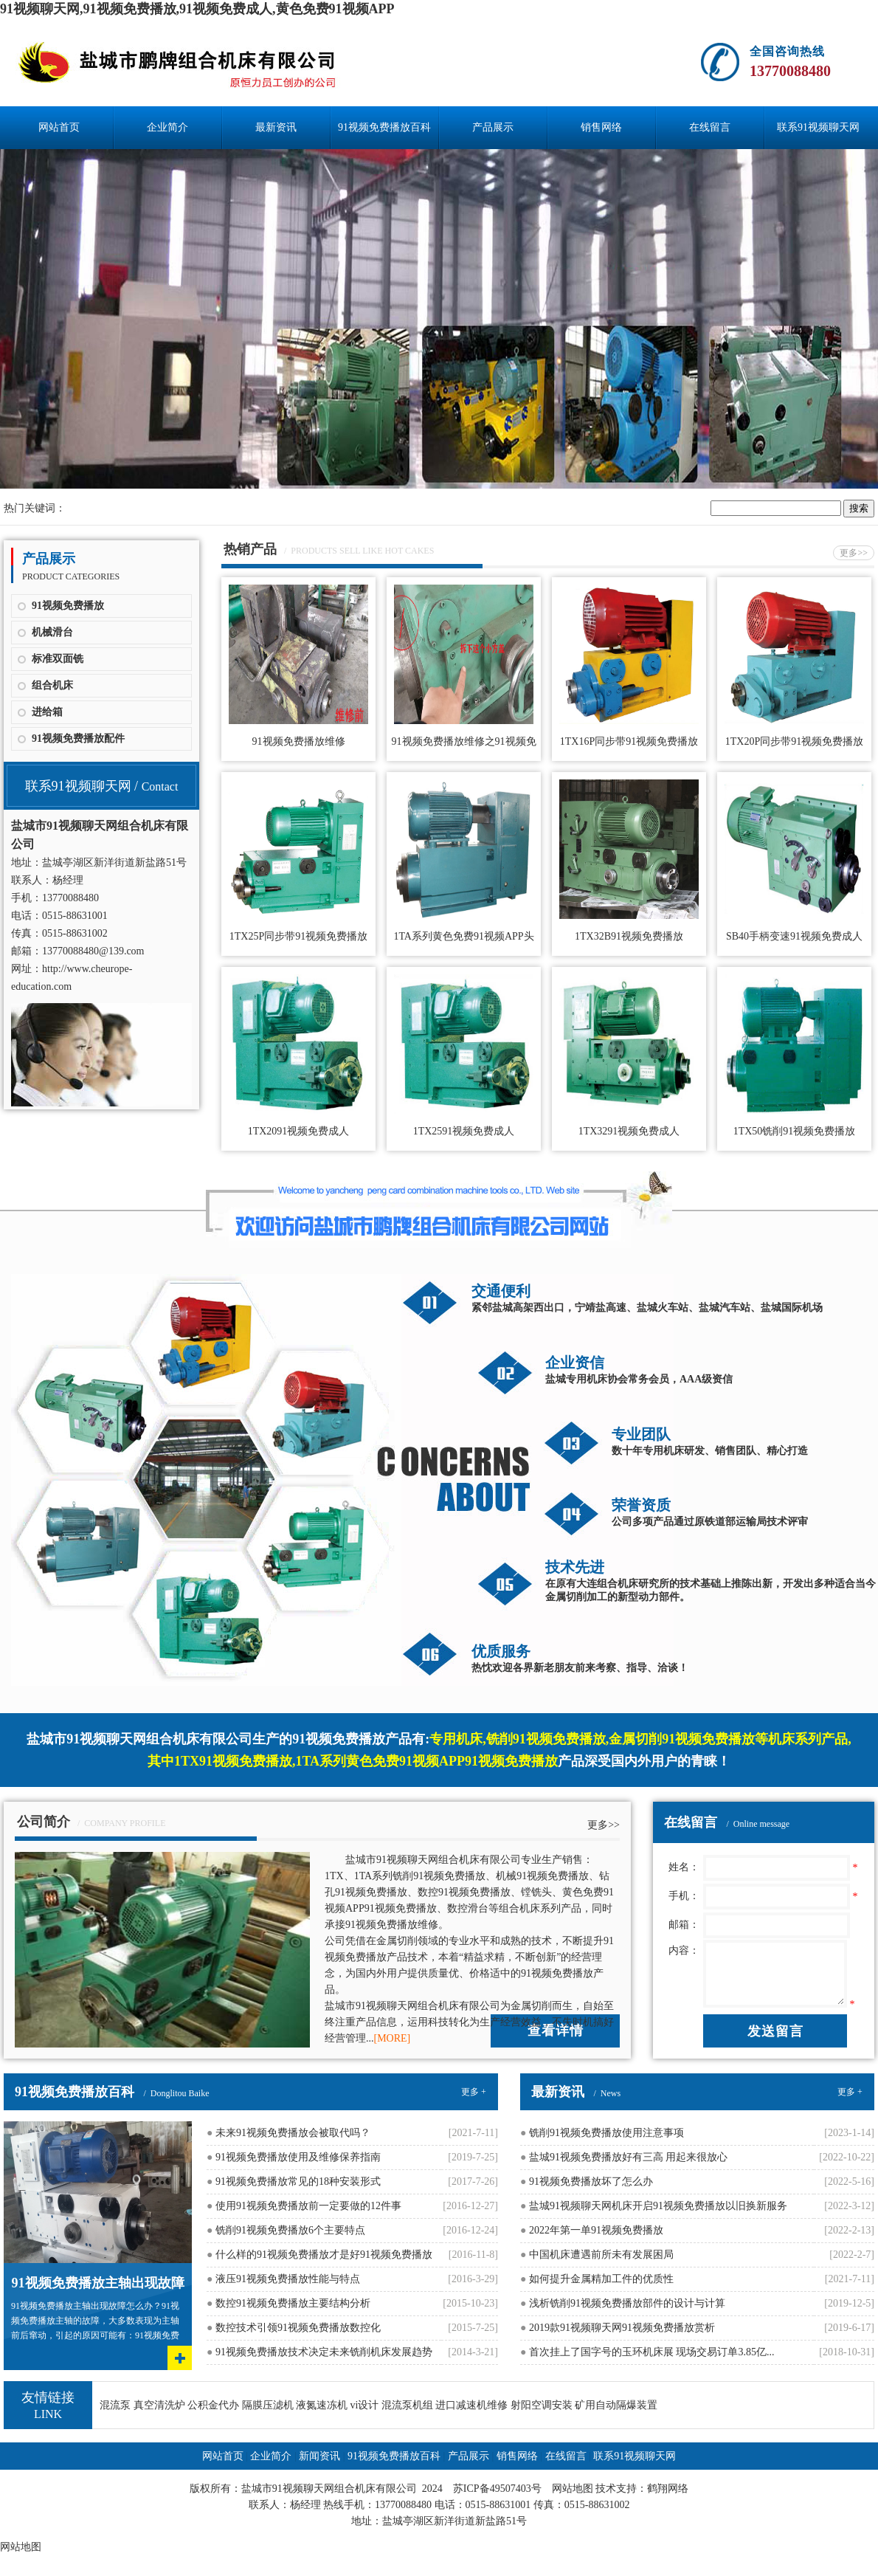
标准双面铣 (57, 658)
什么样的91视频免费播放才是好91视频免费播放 (319, 2254)
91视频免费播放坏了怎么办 (586, 2181)
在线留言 (709, 127)
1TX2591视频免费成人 (464, 1131)
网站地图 (572, 2488)
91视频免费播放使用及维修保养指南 (294, 2157)
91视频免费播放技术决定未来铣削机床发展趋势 (319, 2352)
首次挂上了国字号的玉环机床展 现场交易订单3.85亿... (647, 2352)
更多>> (854, 553)
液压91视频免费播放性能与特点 (283, 2278)
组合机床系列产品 (540, 1908)
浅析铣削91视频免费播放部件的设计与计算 (622, 2303)
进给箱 (47, 711)
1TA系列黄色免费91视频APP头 (463, 936)
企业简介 (167, 127)
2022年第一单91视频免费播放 (591, 2230)
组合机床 (52, 685)
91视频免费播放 (68, 605)
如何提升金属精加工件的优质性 (597, 2278)
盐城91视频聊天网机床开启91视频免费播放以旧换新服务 (653, 2205)
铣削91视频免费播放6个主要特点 (286, 2230)
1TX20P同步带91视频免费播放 (794, 741)
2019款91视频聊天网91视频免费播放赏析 (617, 2327)
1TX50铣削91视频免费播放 (794, 1131)
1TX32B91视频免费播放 (629, 936)
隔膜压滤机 (268, 2405)
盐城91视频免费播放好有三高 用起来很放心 (623, 2157)
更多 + (473, 2092)
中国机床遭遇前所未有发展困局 (597, 2254)
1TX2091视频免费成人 (299, 1131)
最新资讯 (276, 127)
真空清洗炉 (159, 2405)
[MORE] (392, 2038)
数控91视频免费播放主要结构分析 (288, 2303)
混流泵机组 (407, 2405)
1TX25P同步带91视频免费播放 (298, 936)
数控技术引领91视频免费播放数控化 (294, 2327)
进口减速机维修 (471, 2405)
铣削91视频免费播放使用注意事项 (602, 2132)
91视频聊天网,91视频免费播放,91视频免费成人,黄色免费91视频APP (197, 8)
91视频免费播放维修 (298, 741)
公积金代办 (213, 2405)
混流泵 (115, 2405)
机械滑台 (52, 632)
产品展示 (493, 127)
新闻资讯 (319, 2456)
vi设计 (364, 2405)
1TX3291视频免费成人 (629, 1131)
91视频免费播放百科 (384, 127)
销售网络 (601, 127)
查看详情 (556, 2030)
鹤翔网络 (667, 2488)
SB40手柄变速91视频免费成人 (794, 936)
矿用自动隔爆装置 (616, 2405)
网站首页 (59, 127)
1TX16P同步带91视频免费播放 (629, 741)
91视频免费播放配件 (78, 738)
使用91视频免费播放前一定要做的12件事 (304, 2205)
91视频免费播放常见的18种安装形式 (294, 2181)
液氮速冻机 (322, 2405)
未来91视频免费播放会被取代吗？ (288, 2132)
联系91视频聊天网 (818, 127)
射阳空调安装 (542, 2405)
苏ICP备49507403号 (497, 2488)
